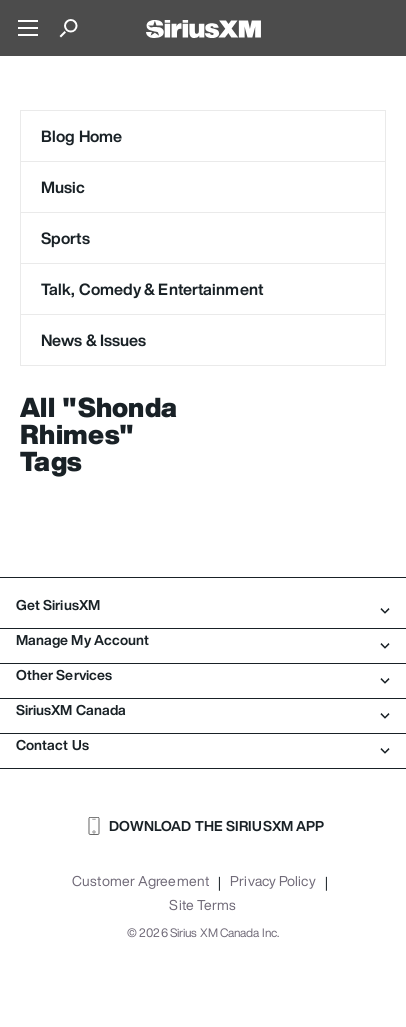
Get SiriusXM (203, 605)
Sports (65, 238)
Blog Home (81, 136)
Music (63, 187)
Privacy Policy (272, 881)
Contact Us (203, 745)
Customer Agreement (140, 881)
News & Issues (93, 340)
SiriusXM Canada (203, 710)
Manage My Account (203, 640)
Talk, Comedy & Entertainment (152, 289)
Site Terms (202, 905)
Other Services (203, 675)
